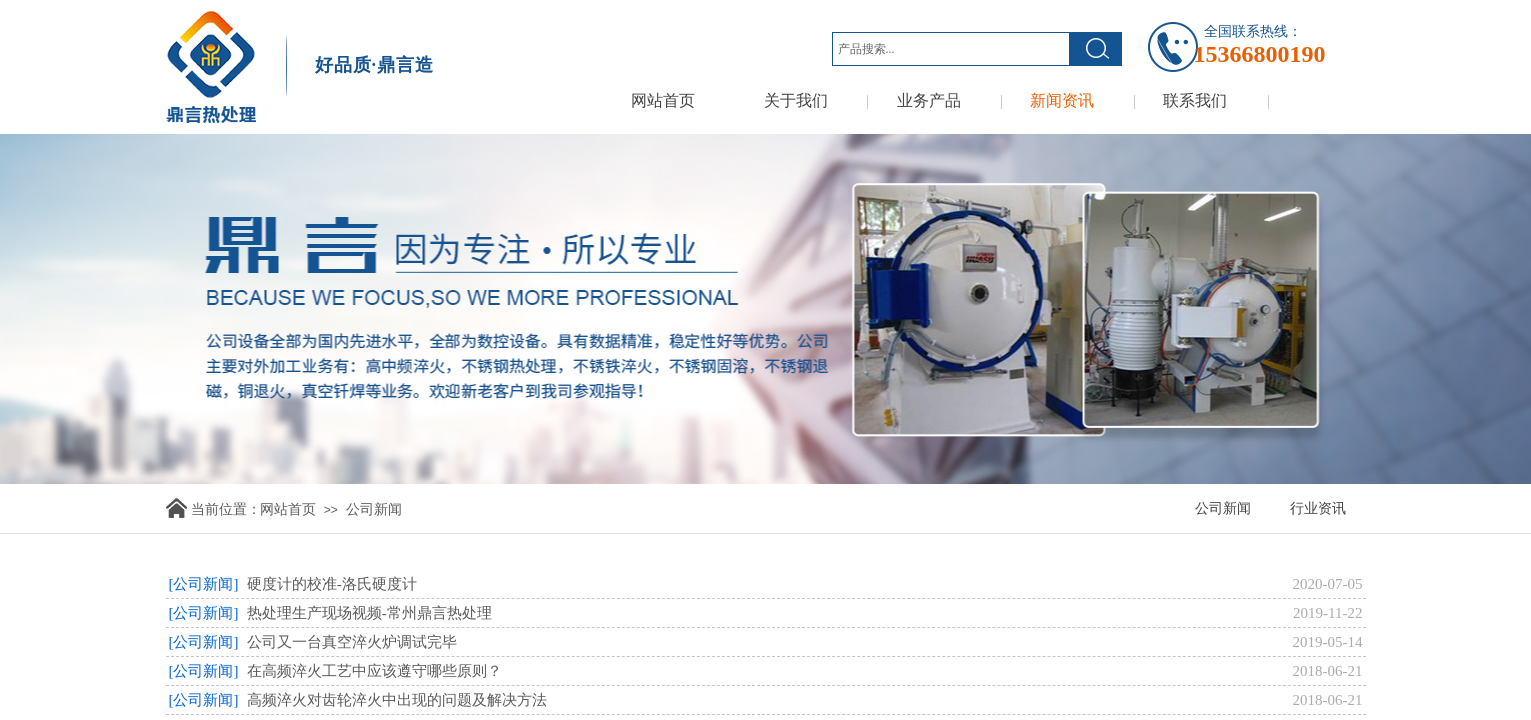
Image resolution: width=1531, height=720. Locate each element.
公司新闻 (374, 509)
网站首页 (663, 100)
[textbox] (951, 49)
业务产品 (929, 100)
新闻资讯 (1062, 100)
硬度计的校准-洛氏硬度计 (332, 584)
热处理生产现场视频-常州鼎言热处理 (369, 613)
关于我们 (796, 100)
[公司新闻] (204, 584)
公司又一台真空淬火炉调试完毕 (352, 642)
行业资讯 (1318, 508)
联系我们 (1195, 100)
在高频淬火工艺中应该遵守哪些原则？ (374, 671)
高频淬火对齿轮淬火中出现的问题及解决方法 (397, 700)
